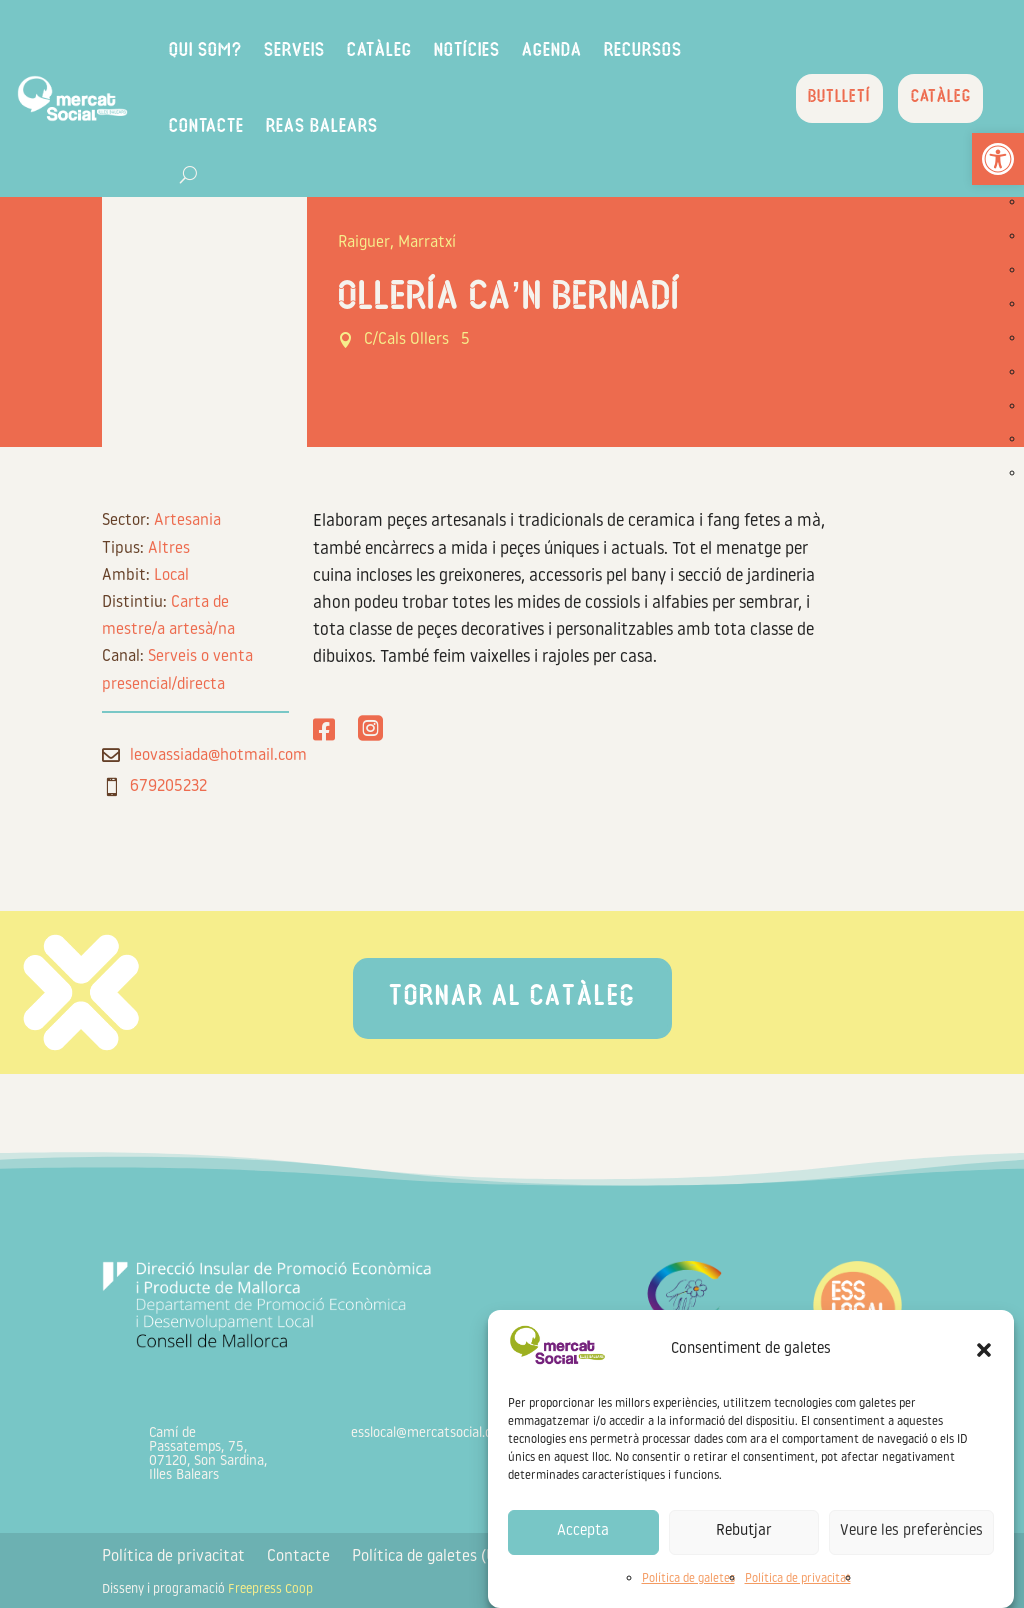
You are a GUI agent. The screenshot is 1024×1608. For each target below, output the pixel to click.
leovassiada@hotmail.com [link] (218, 756)
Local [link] (171, 576)
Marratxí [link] (427, 243)
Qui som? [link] (241, 51)
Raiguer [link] (364, 243)
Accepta (583, 1531)
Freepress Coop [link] (270, 1589)
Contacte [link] (242, 127)
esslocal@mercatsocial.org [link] (427, 1433)
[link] (998, 159)
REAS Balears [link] (358, 127)
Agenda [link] (588, 51)
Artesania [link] (187, 521)
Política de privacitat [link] (798, 1579)
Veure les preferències (911, 1531)
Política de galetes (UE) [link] (430, 1557)
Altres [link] (169, 549)
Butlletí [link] (833, 99)
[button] (984, 1350)
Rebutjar (744, 1531)
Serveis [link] (330, 51)
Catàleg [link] (415, 51)
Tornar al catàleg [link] (512, 998)
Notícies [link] (503, 51)
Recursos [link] (679, 51)
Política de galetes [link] (688, 1579)
